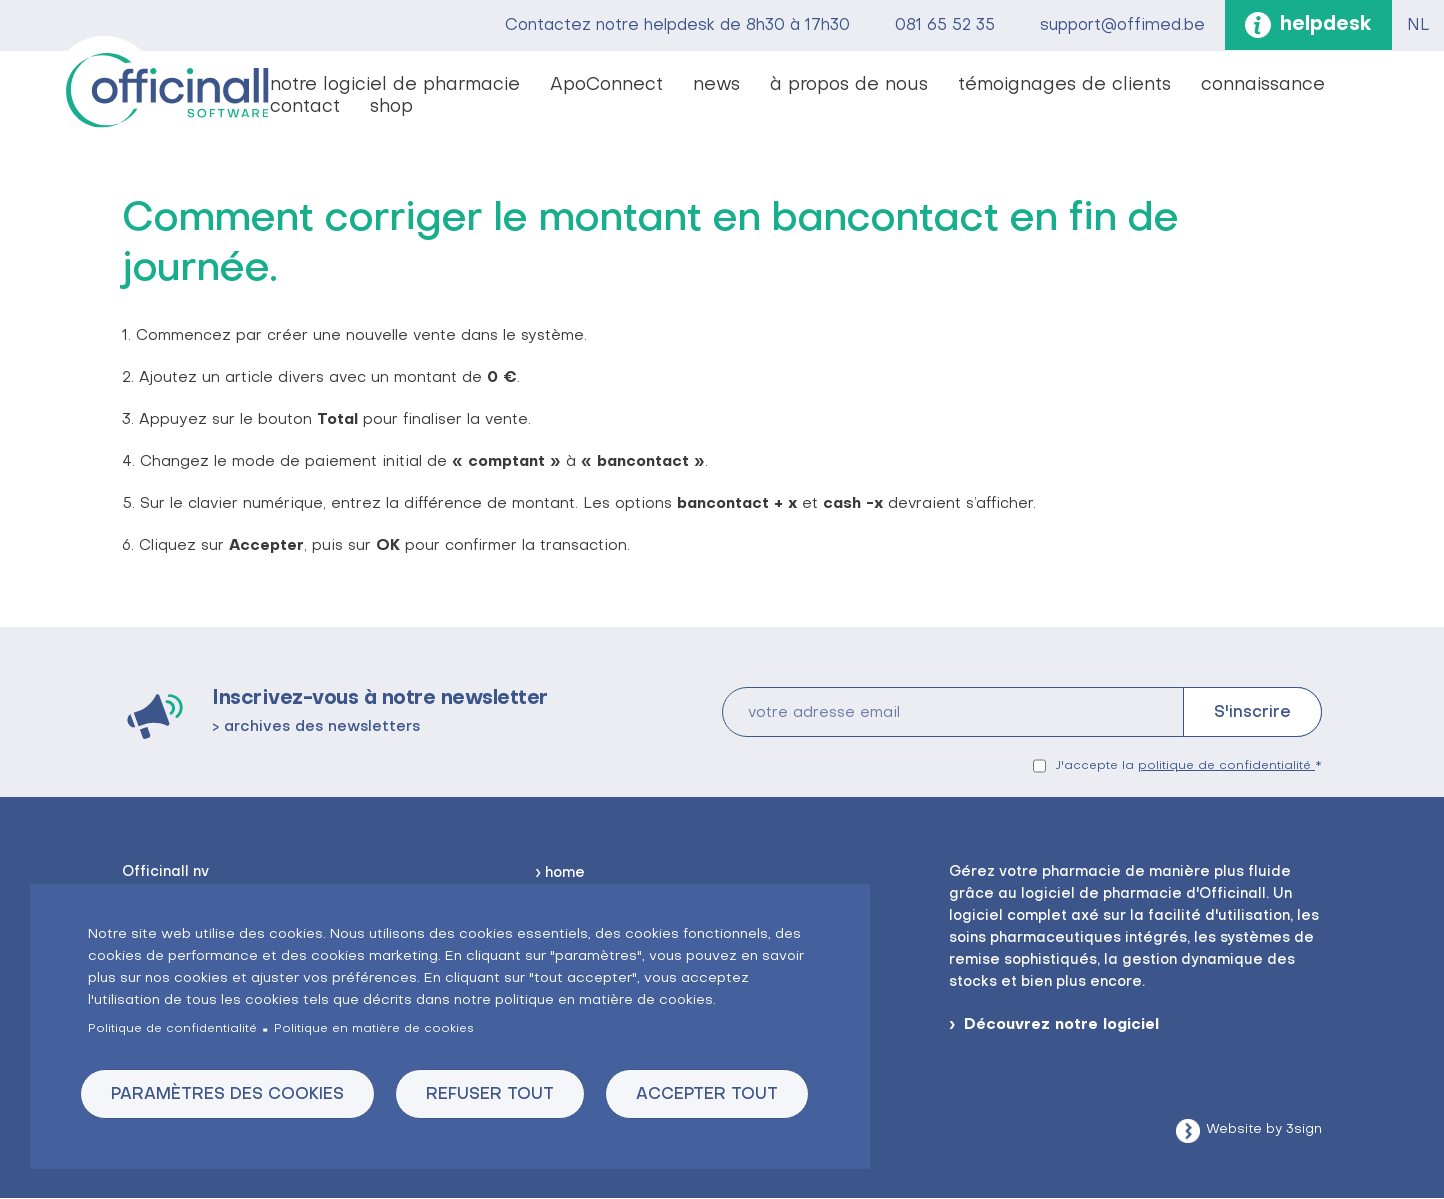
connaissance (1263, 85)
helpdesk (1326, 25)
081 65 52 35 (945, 26)
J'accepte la (1185, 766)
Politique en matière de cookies (374, 1029)
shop (391, 107)
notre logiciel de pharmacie (395, 85)
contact (305, 107)
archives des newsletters (322, 727)
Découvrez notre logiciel (1061, 1025)
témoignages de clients (1064, 85)
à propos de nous (849, 85)
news (716, 85)
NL (1418, 26)
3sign (1304, 1129)
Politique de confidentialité (172, 1029)
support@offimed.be (1122, 26)
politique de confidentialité (1226, 766)
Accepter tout (707, 1095)
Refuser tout (490, 1095)
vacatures (454, 109)
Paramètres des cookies (227, 1095)
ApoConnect (606, 85)
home (565, 873)
